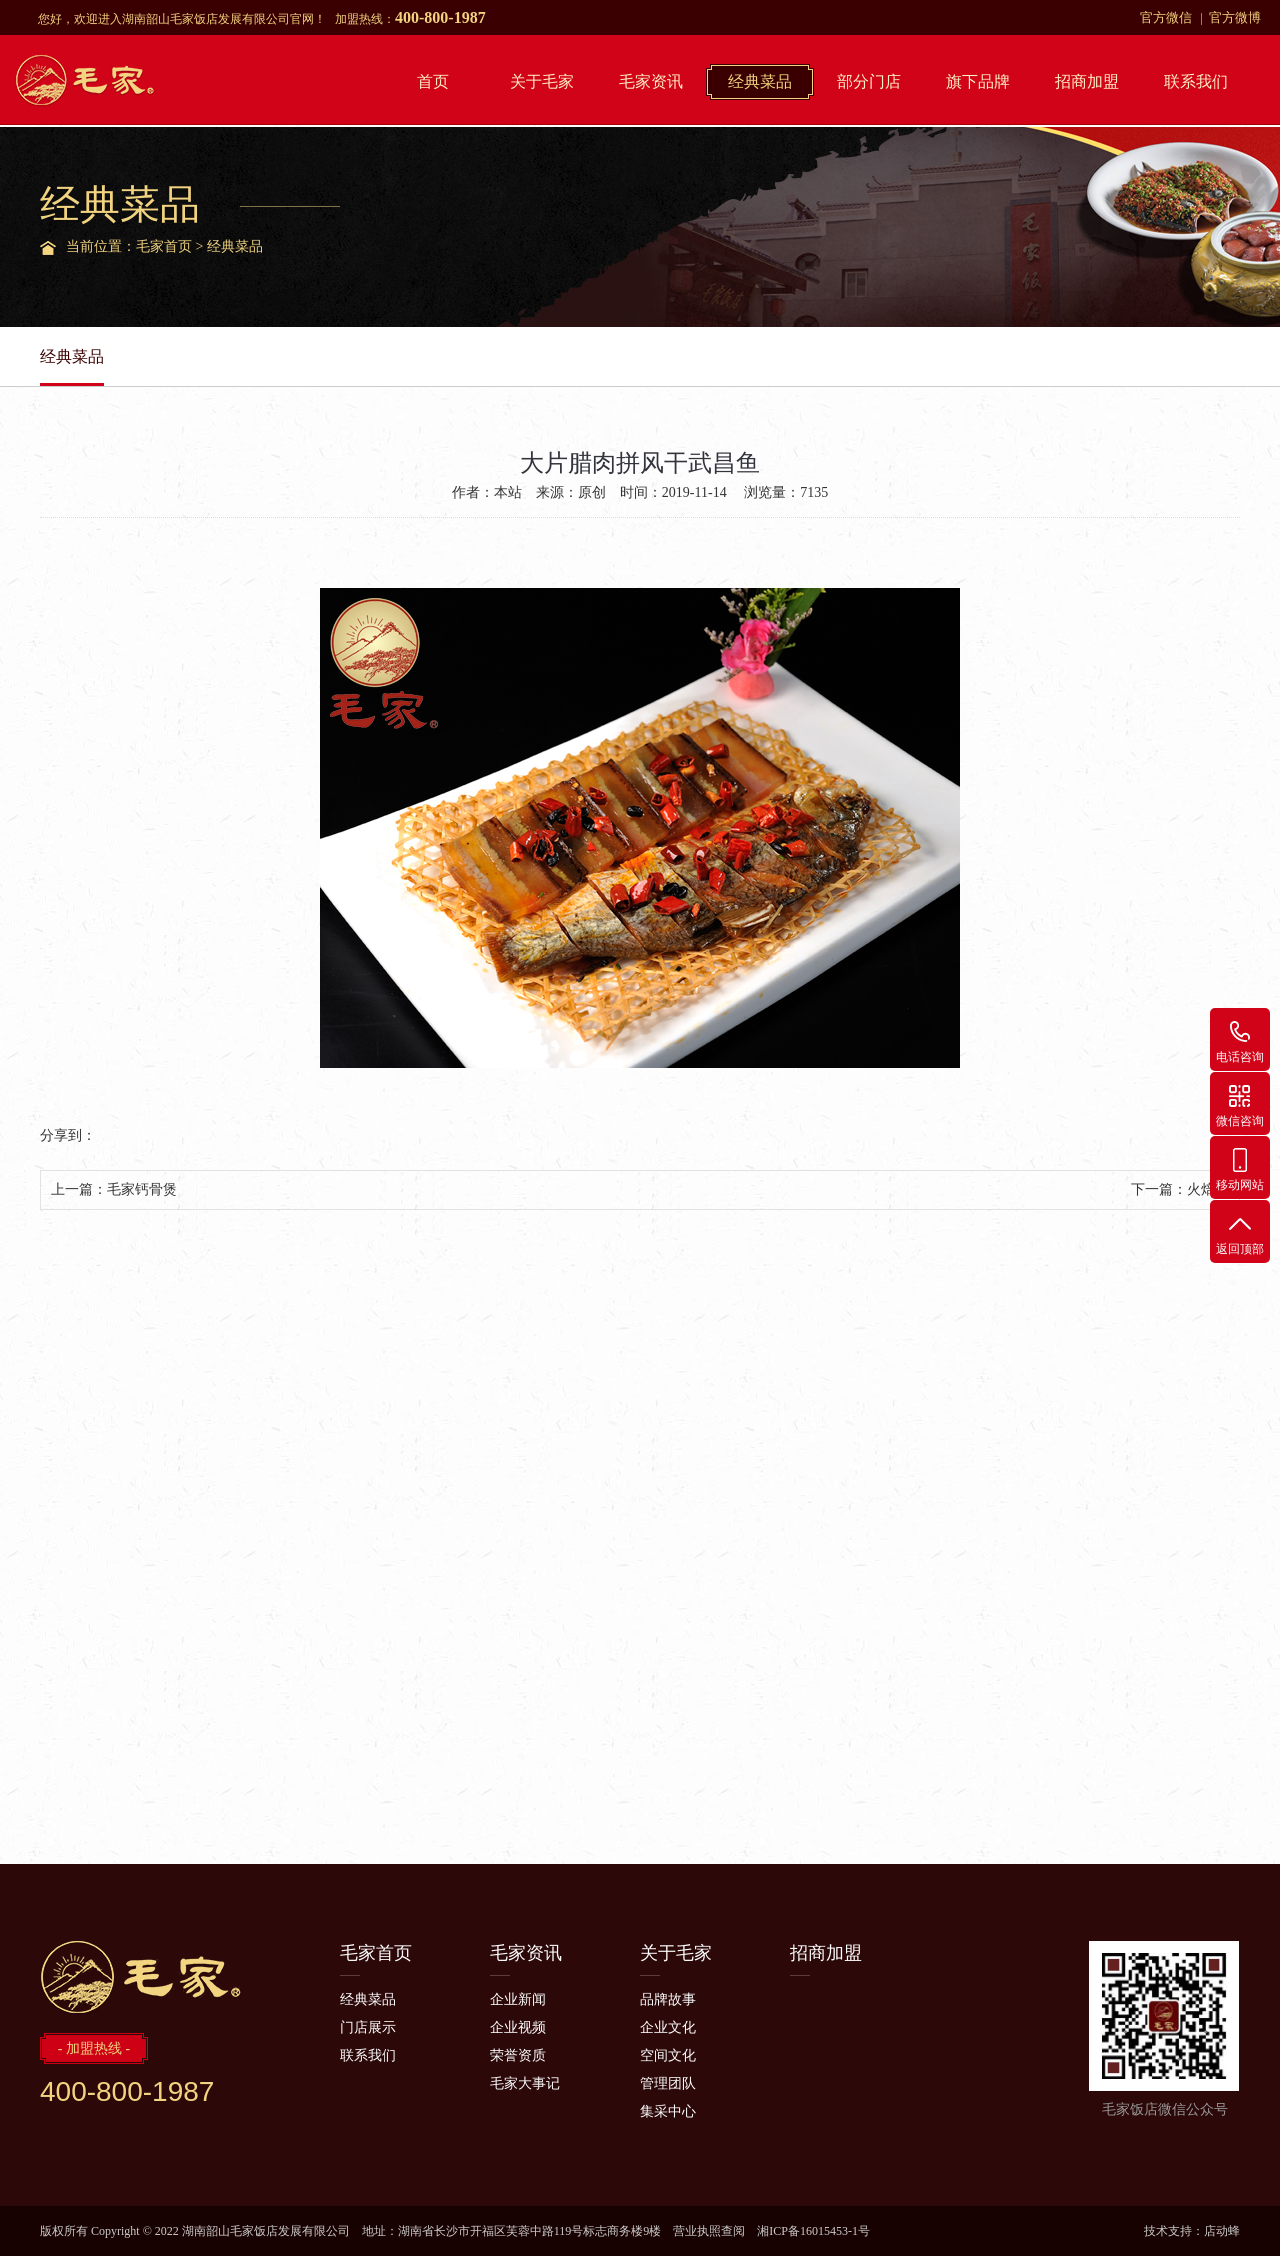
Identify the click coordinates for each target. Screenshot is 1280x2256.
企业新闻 (518, 1999)
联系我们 (1196, 81)
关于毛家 (542, 81)
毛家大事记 (525, 2083)
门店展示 (368, 2027)
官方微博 (1235, 17)
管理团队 (668, 2083)
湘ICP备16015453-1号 (813, 2231)
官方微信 (1166, 17)
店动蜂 (1222, 2231)
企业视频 (518, 2027)
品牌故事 (668, 1999)
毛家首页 (164, 246)
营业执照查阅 (709, 2231)
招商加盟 (1087, 81)
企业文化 (668, 2027)
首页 (433, 81)
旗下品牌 (978, 81)
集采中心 (668, 2111)
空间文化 (668, 2055)
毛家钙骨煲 (142, 1189)
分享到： (68, 1135)
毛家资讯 (651, 81)
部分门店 (869, 81)
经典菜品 (760, 81)
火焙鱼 (1208, 1189)
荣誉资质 (518, 2055)
